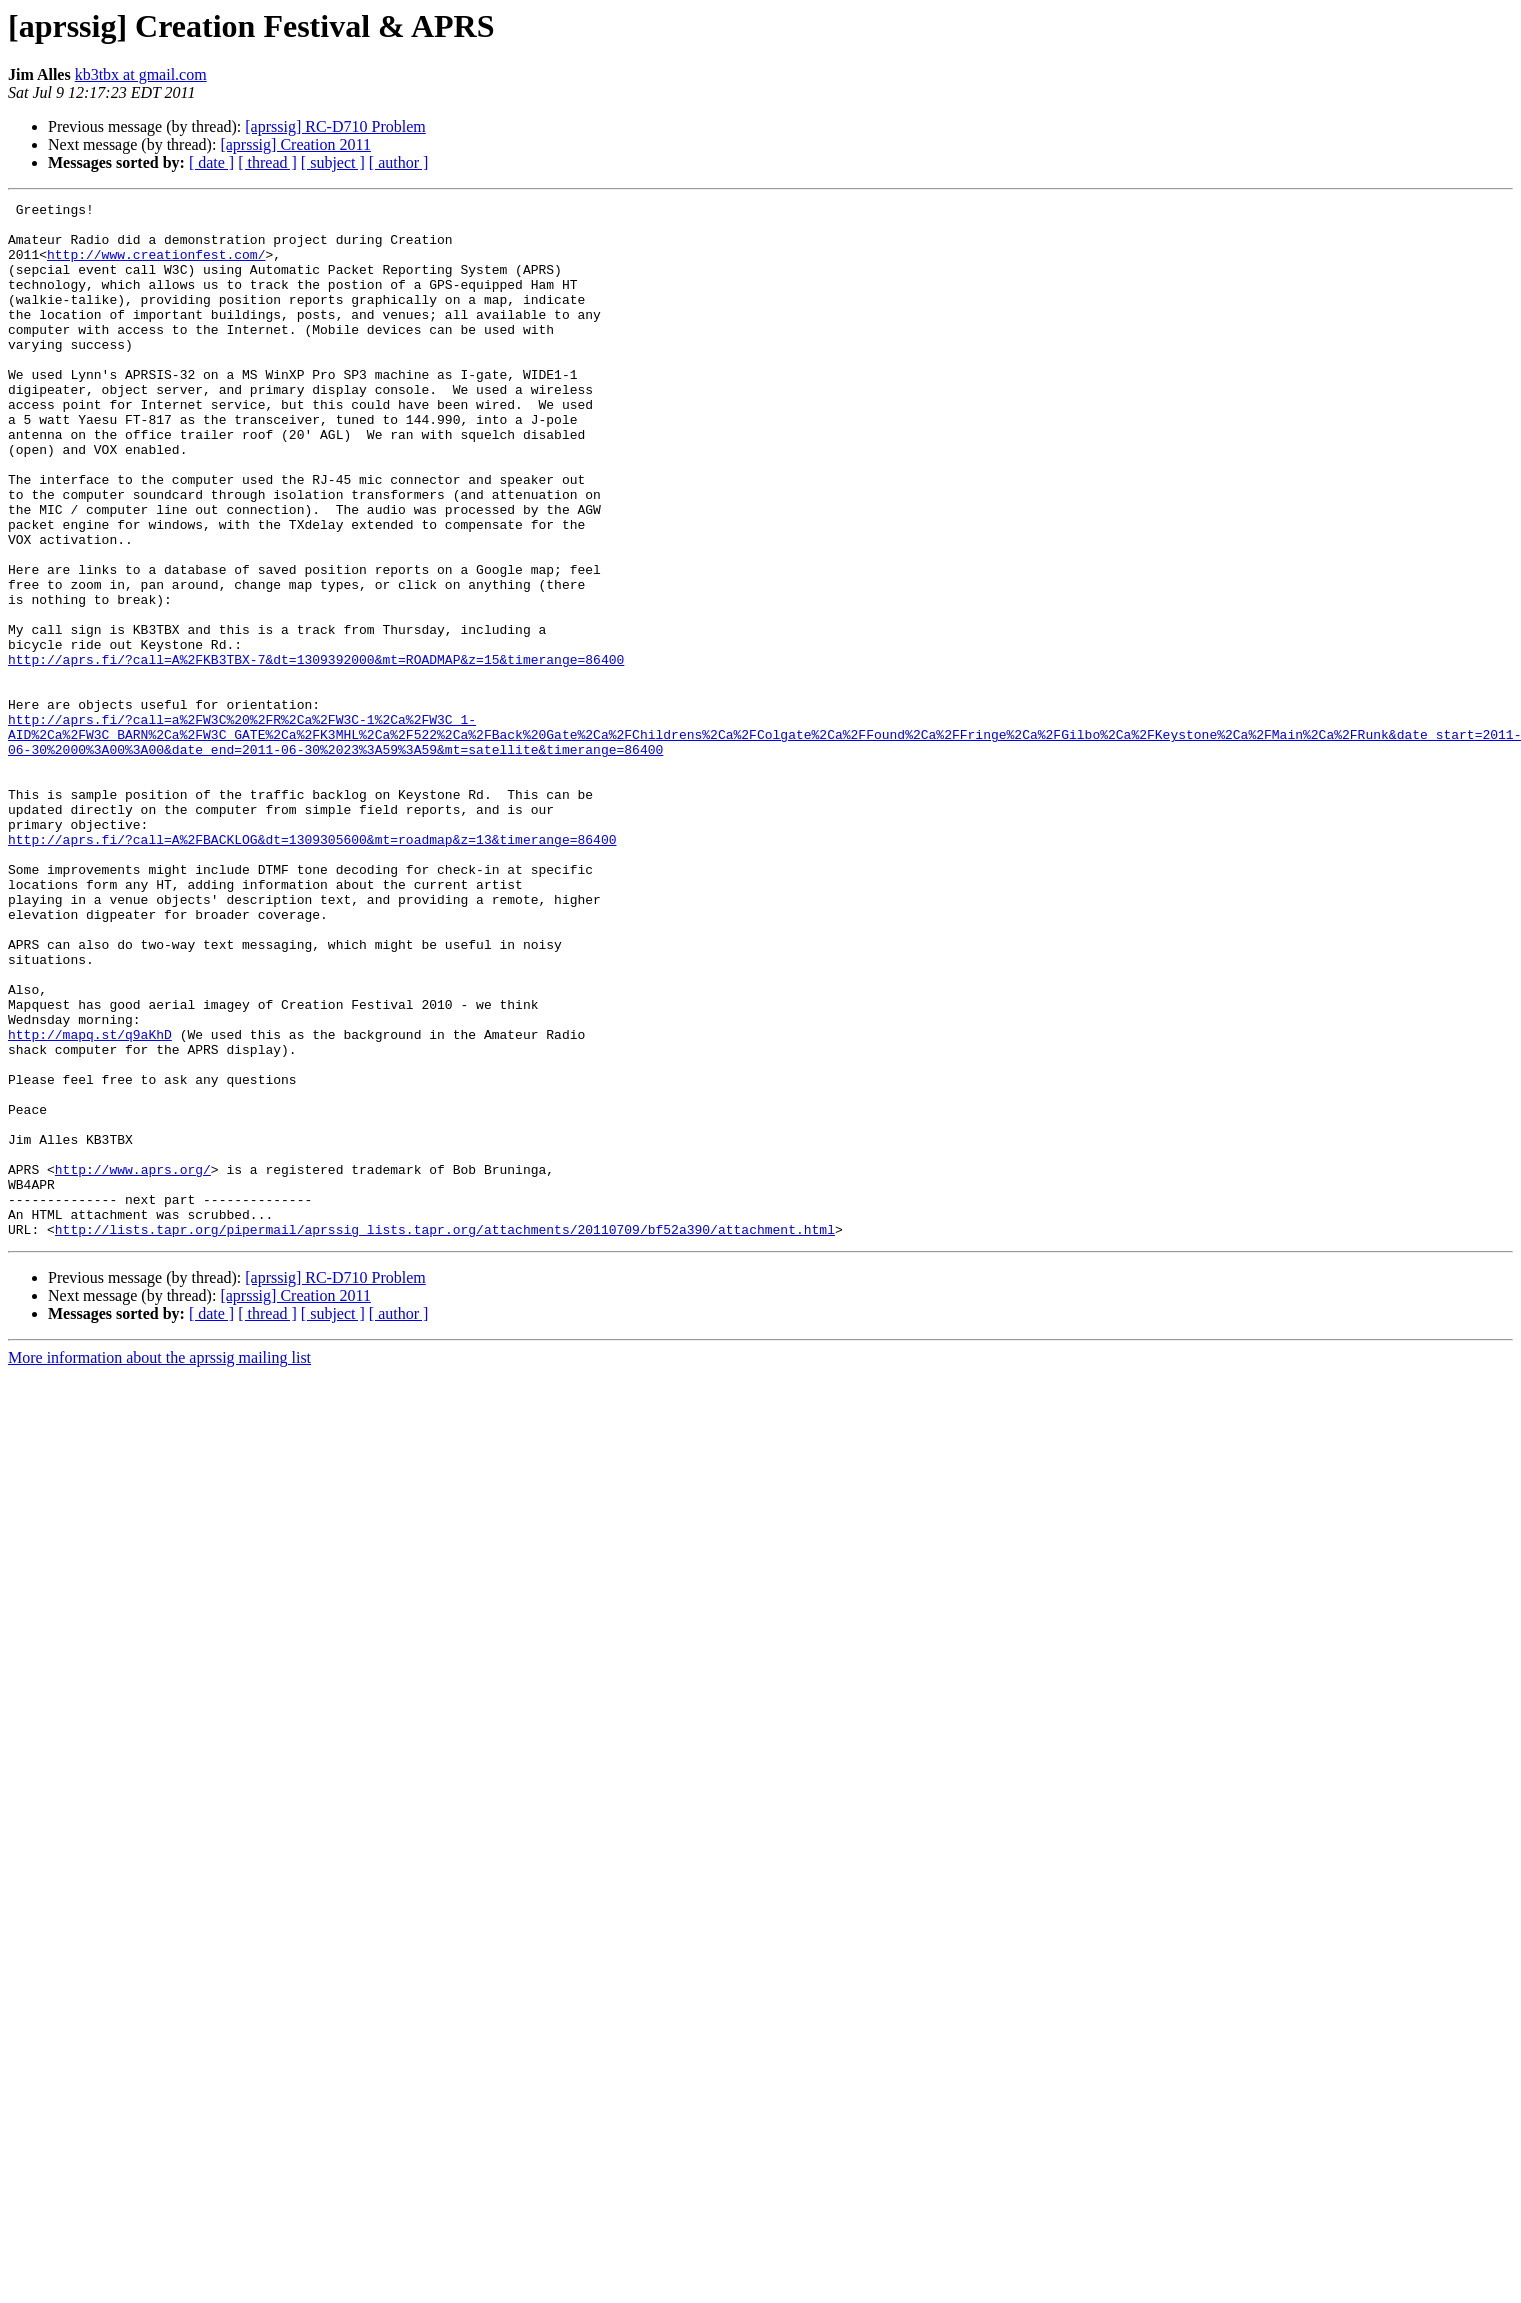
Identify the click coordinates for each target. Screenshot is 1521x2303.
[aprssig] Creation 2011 (295, 144)
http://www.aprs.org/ (133, 1364)
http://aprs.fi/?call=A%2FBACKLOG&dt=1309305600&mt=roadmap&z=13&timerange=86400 (312, 968)
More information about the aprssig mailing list (159, 1564)
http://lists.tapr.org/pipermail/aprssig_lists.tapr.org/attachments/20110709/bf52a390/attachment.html (445, 1436)
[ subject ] (333, 162)
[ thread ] (267, 162)
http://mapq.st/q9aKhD (90, 1202)
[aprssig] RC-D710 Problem (335, 126)
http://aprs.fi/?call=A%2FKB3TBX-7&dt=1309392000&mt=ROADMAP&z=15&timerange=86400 (316, 752)
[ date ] (211, 162)
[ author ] (399, 162)
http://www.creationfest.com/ (156, 266)
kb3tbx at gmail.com (141, 74)
